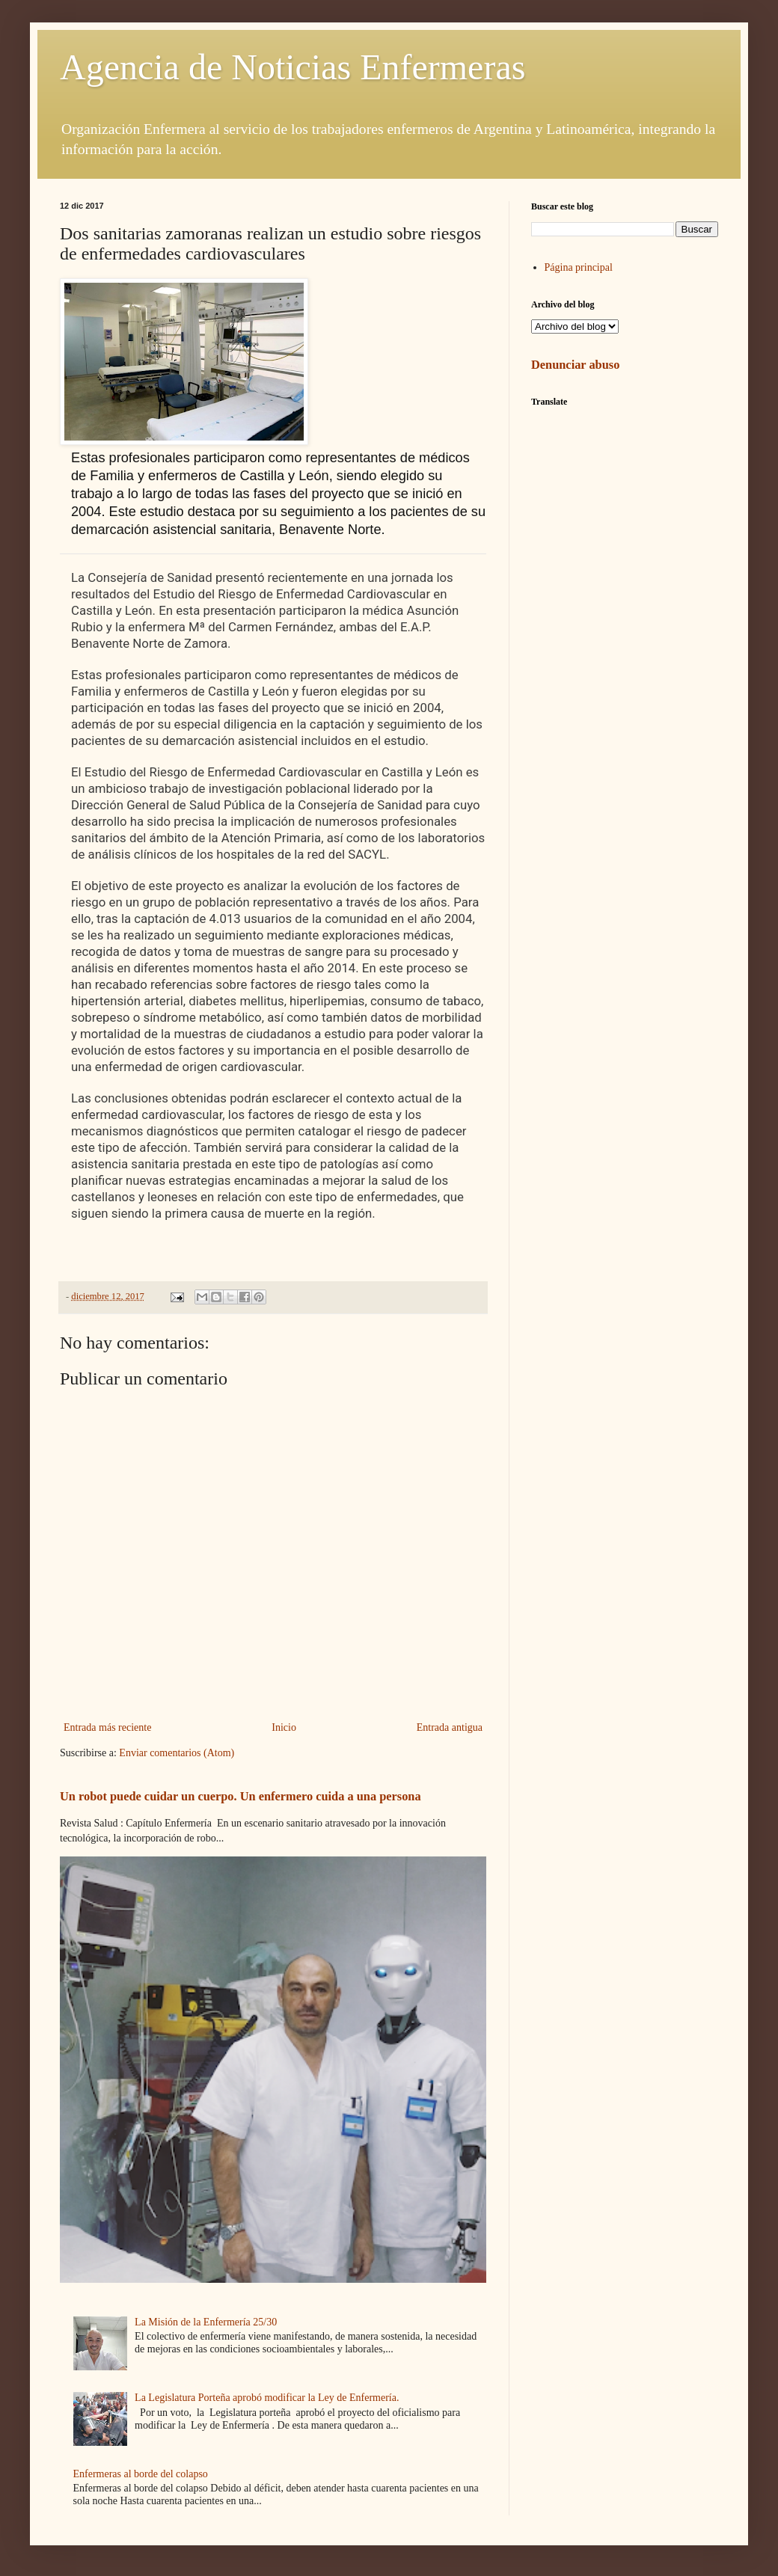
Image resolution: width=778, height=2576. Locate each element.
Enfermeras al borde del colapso (140, 2474)
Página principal (579, 267)
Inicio (284, 1727)
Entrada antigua (450, 1727)
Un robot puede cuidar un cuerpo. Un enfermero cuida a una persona (240, 1796)
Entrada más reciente (107, 1727)
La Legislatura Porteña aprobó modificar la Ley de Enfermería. (267, 2397)
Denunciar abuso (575, 365)
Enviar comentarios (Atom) (176, 1752)
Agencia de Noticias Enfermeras (292, 67)
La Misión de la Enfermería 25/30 (206, 2322)
